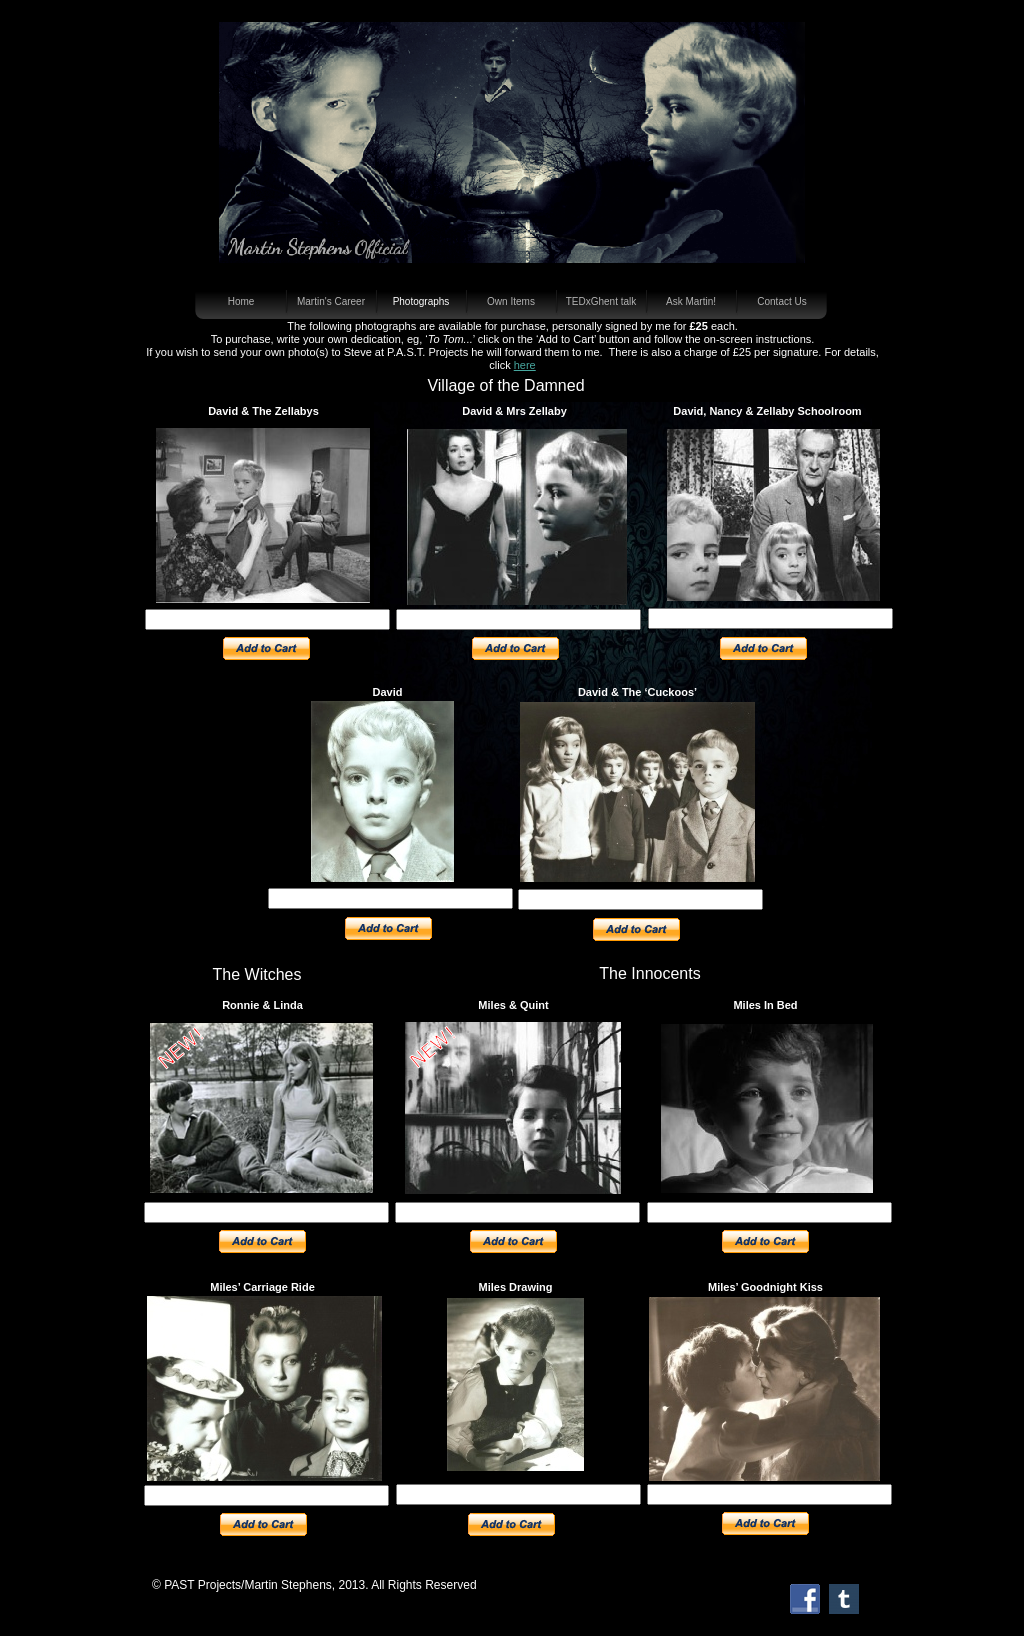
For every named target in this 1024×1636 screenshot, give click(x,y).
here (525, 365)
